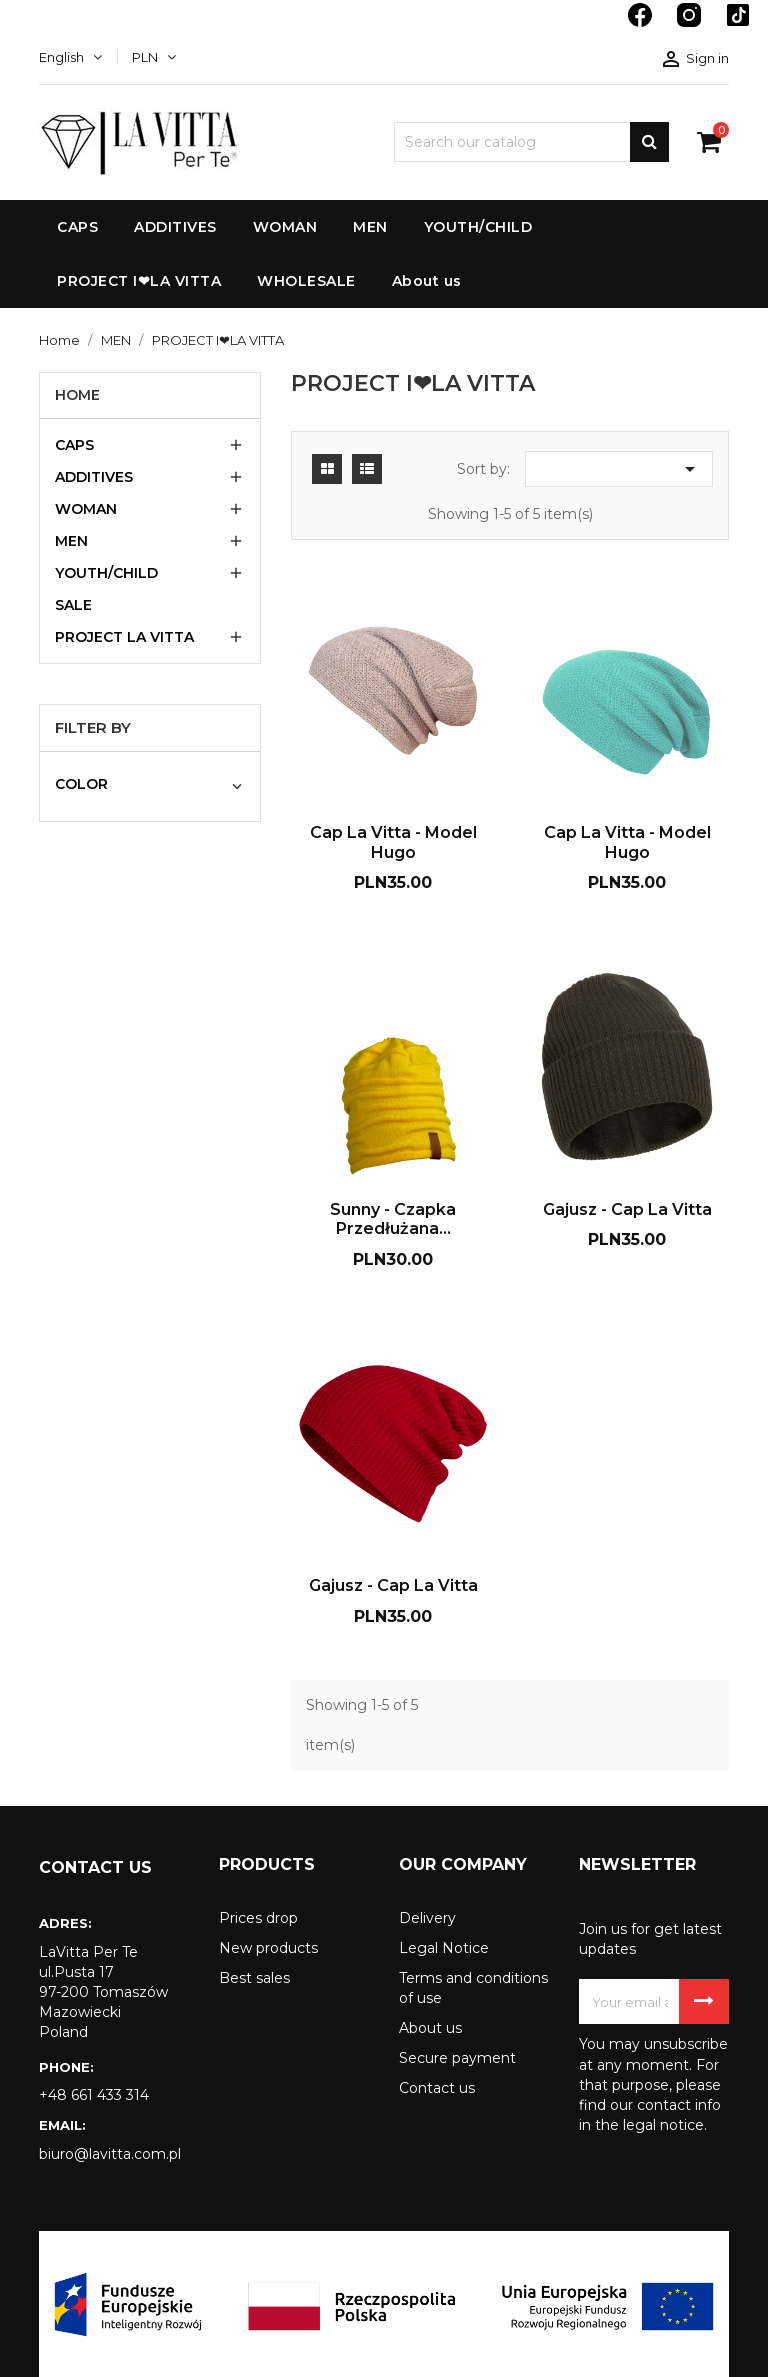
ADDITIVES (94, 477)
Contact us (437, 2088)
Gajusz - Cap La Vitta (627, 1209)
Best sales (254, 1978)
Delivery (427, 1918)
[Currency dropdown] (154, 57)
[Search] (531, 142)
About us (430, 2028)
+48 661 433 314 (94, 2095)
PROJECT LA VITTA (124, 637)
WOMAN (86, 509)
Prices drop (258, 1918)
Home (77, 395)
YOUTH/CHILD (106, 573)
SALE (73, 605)
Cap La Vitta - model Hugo (393, 842)
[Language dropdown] (70, 57)
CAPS (74, 445)
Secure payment (457, 2058)
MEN (71, 541)
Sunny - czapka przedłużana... (393, 1219)
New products (268, 1948)
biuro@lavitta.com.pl (110, 2154)
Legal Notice (444, 1948)
